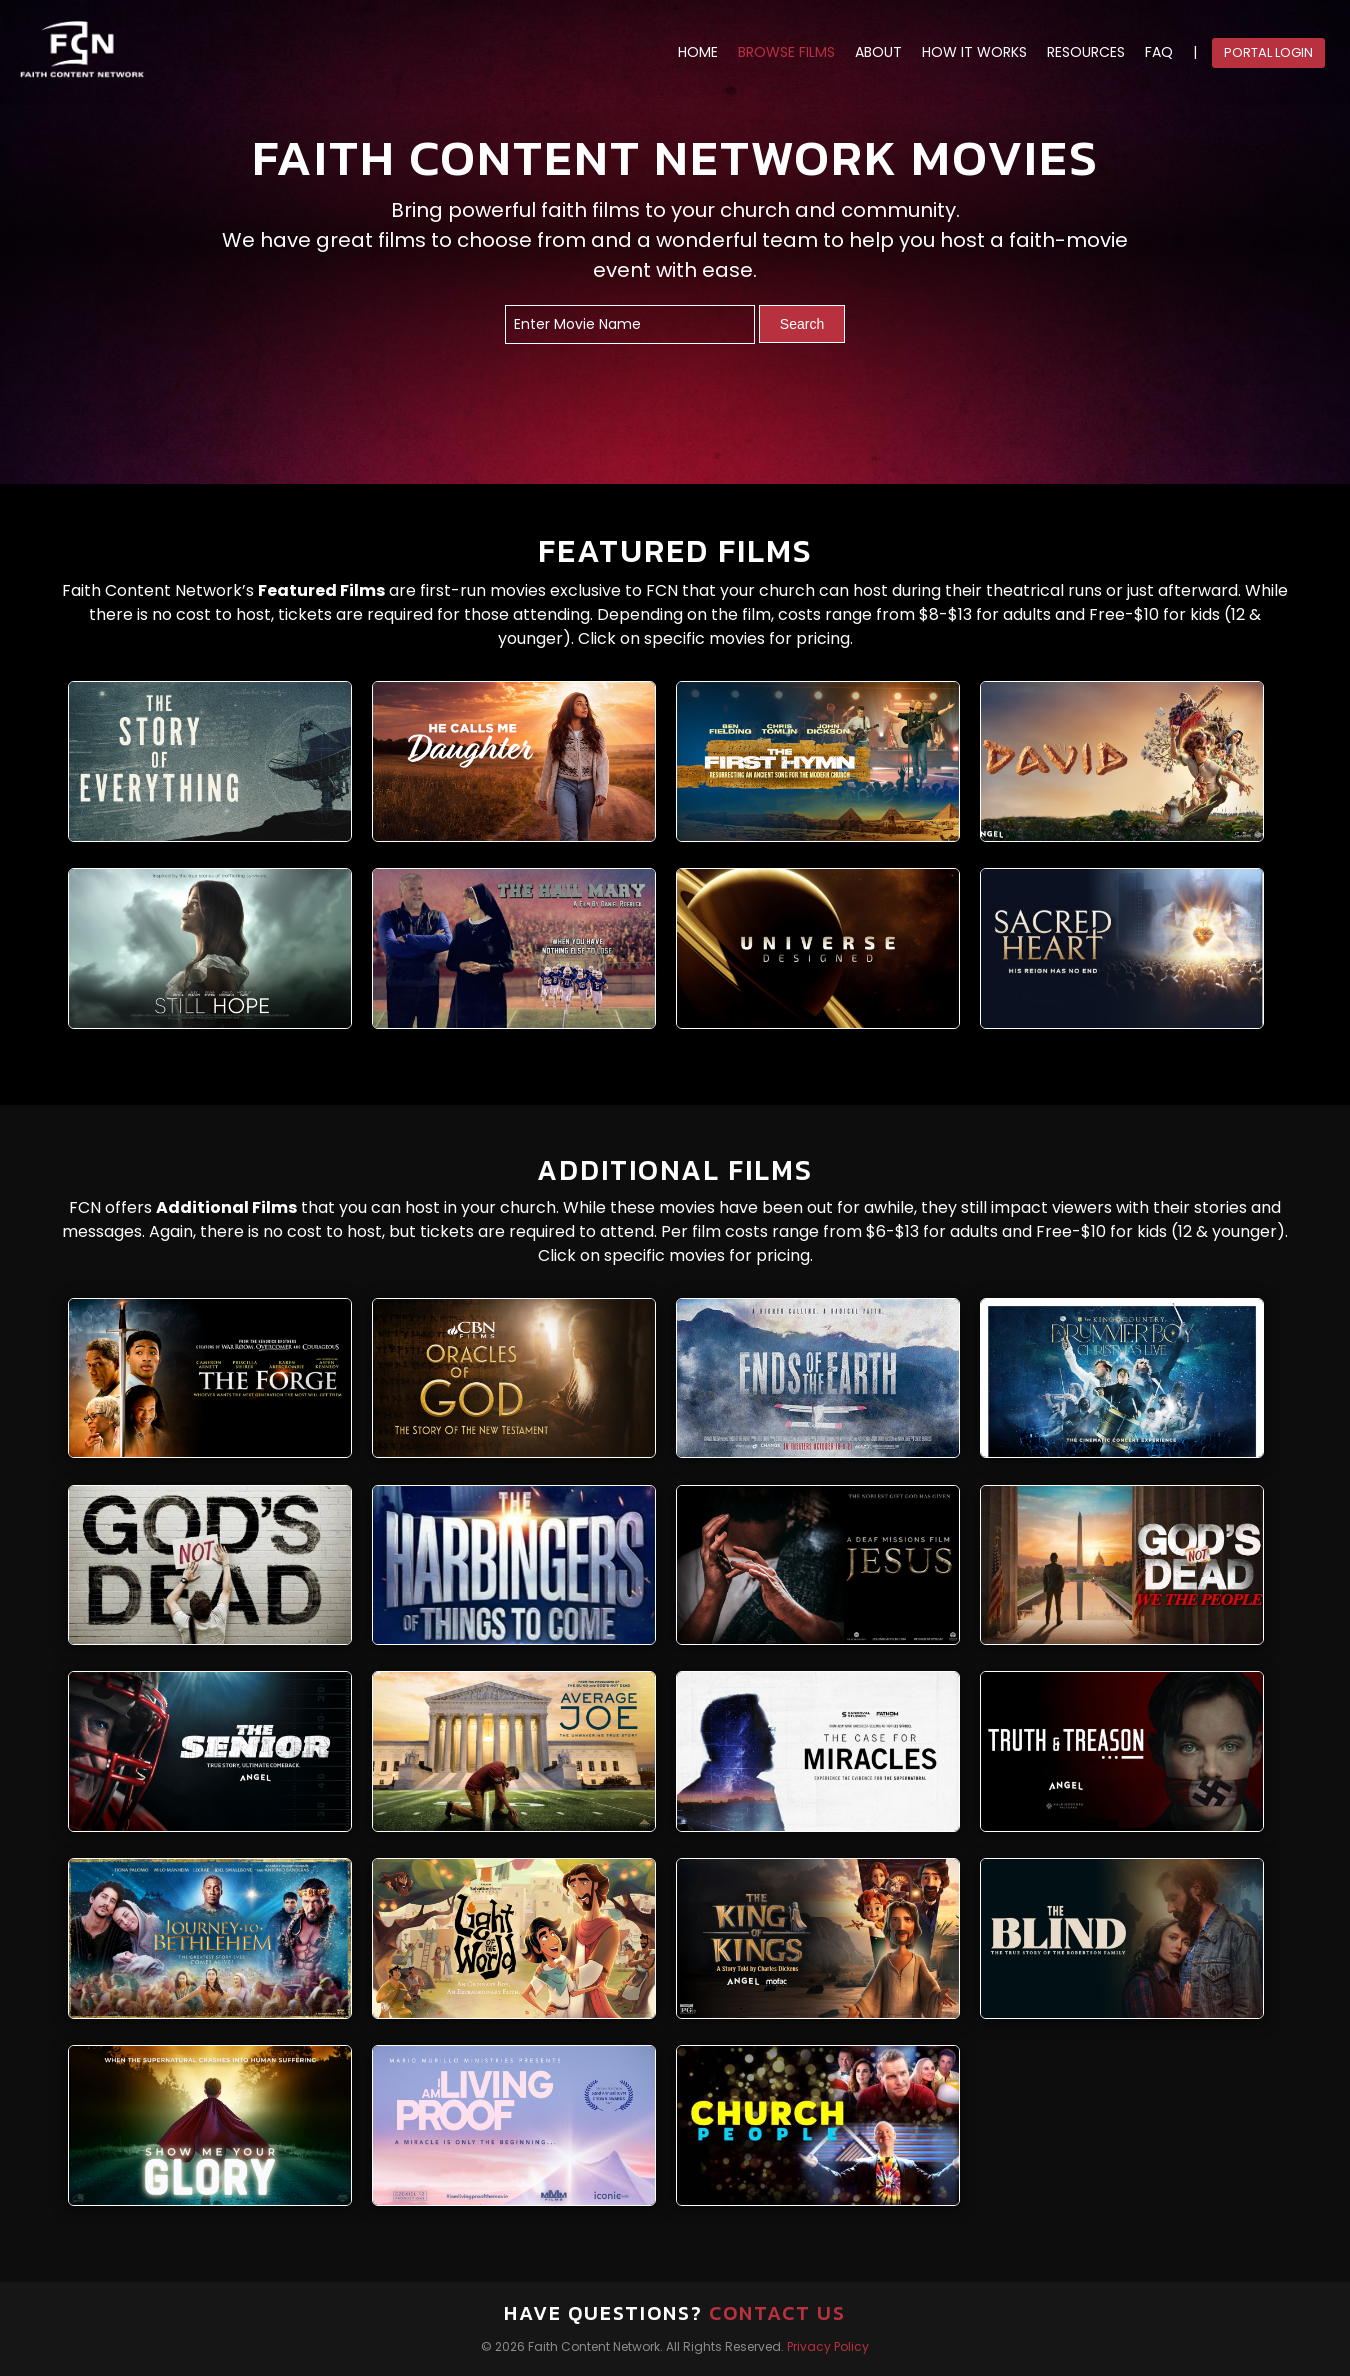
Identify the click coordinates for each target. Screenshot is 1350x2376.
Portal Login (1268, 52)
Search (802, 324)
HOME (698, 52)
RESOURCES (1086, 52)
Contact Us (777, 2313)
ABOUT (878, 52)
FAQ (1159, 52)
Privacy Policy (828, 2346)
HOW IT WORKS (974, 52)
